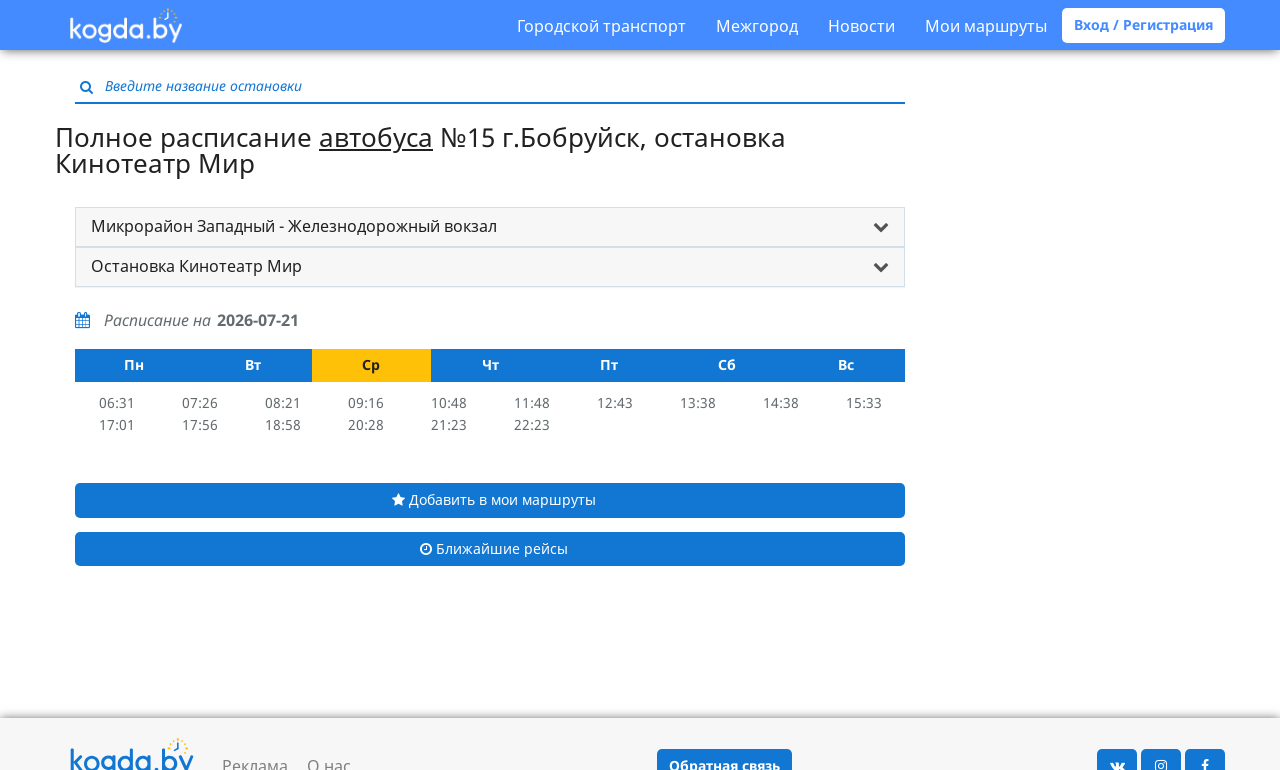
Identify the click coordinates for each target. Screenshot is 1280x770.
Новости (861, 26)
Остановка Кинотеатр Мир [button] (196, 266)
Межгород (757, 26)
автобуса (376, 137)
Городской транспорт (601, 26)
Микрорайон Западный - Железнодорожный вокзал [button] (294, 226)
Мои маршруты (986, 26)
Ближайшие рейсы (494, 548)
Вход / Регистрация (1143, 24)
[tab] (490, 227)
